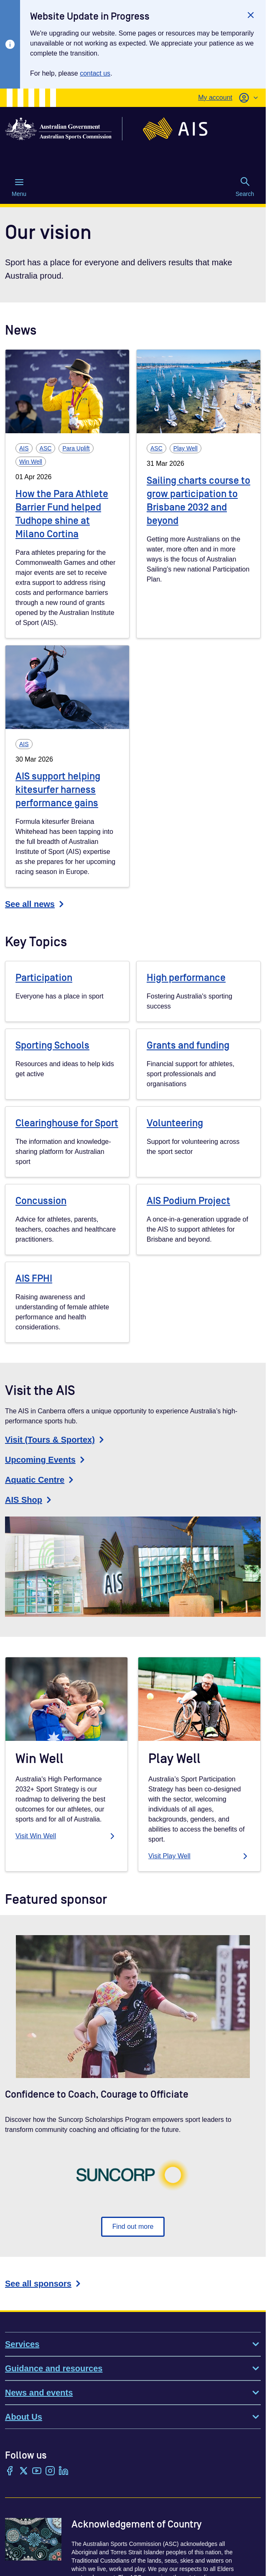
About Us (133, 2417)
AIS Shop (29, 1500)
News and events (133, 2393)
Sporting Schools (52, 1045)
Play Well (185, 448)
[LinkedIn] (63, 2471)
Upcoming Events (46, 1460)
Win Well (30, 461)
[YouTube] (37, 2471)
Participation (43, 977)
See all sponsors (44, 2284)
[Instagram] (50, 2471)
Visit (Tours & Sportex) (56, 1440)
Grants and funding (188, 1045)
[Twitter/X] (23, 2471)
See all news (35, 904)
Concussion (40, 1201)
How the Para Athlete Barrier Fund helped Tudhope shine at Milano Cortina (61, 514)
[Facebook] (10, 2471)
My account (215, 97)
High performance (186, 977)
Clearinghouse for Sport (66, 1123)
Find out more (133, 2226)
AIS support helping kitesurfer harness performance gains (57, 790)
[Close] (251, 15)
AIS (24, 448)
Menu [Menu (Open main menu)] (19, 187)
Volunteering (175, 1123)
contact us (95, 73)
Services (133, 2344)
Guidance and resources (133, 2368)
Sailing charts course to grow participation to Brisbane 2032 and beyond (198, 500)
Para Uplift (75, 448)
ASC (46, 448)
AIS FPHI (33, 1278)
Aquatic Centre (40, 1480)
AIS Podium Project (188, 1201)
